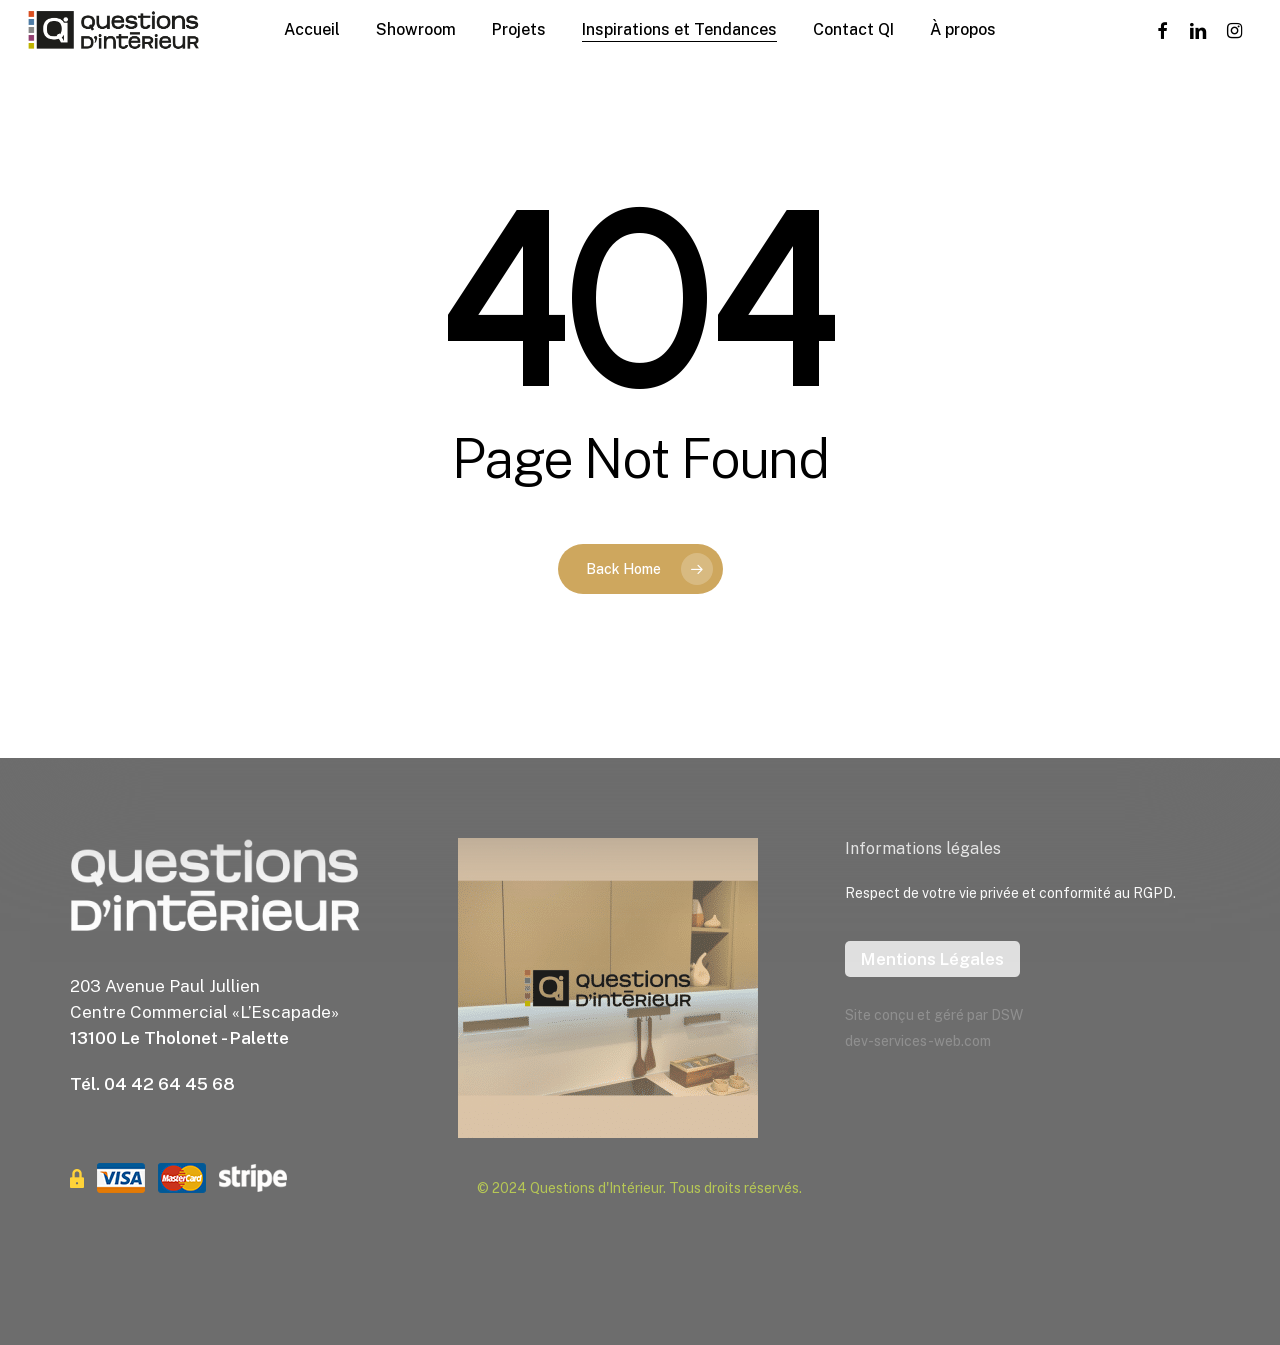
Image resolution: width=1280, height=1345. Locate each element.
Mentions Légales (932, 959)
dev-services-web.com (918, 1041)
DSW (1007, 1015)
